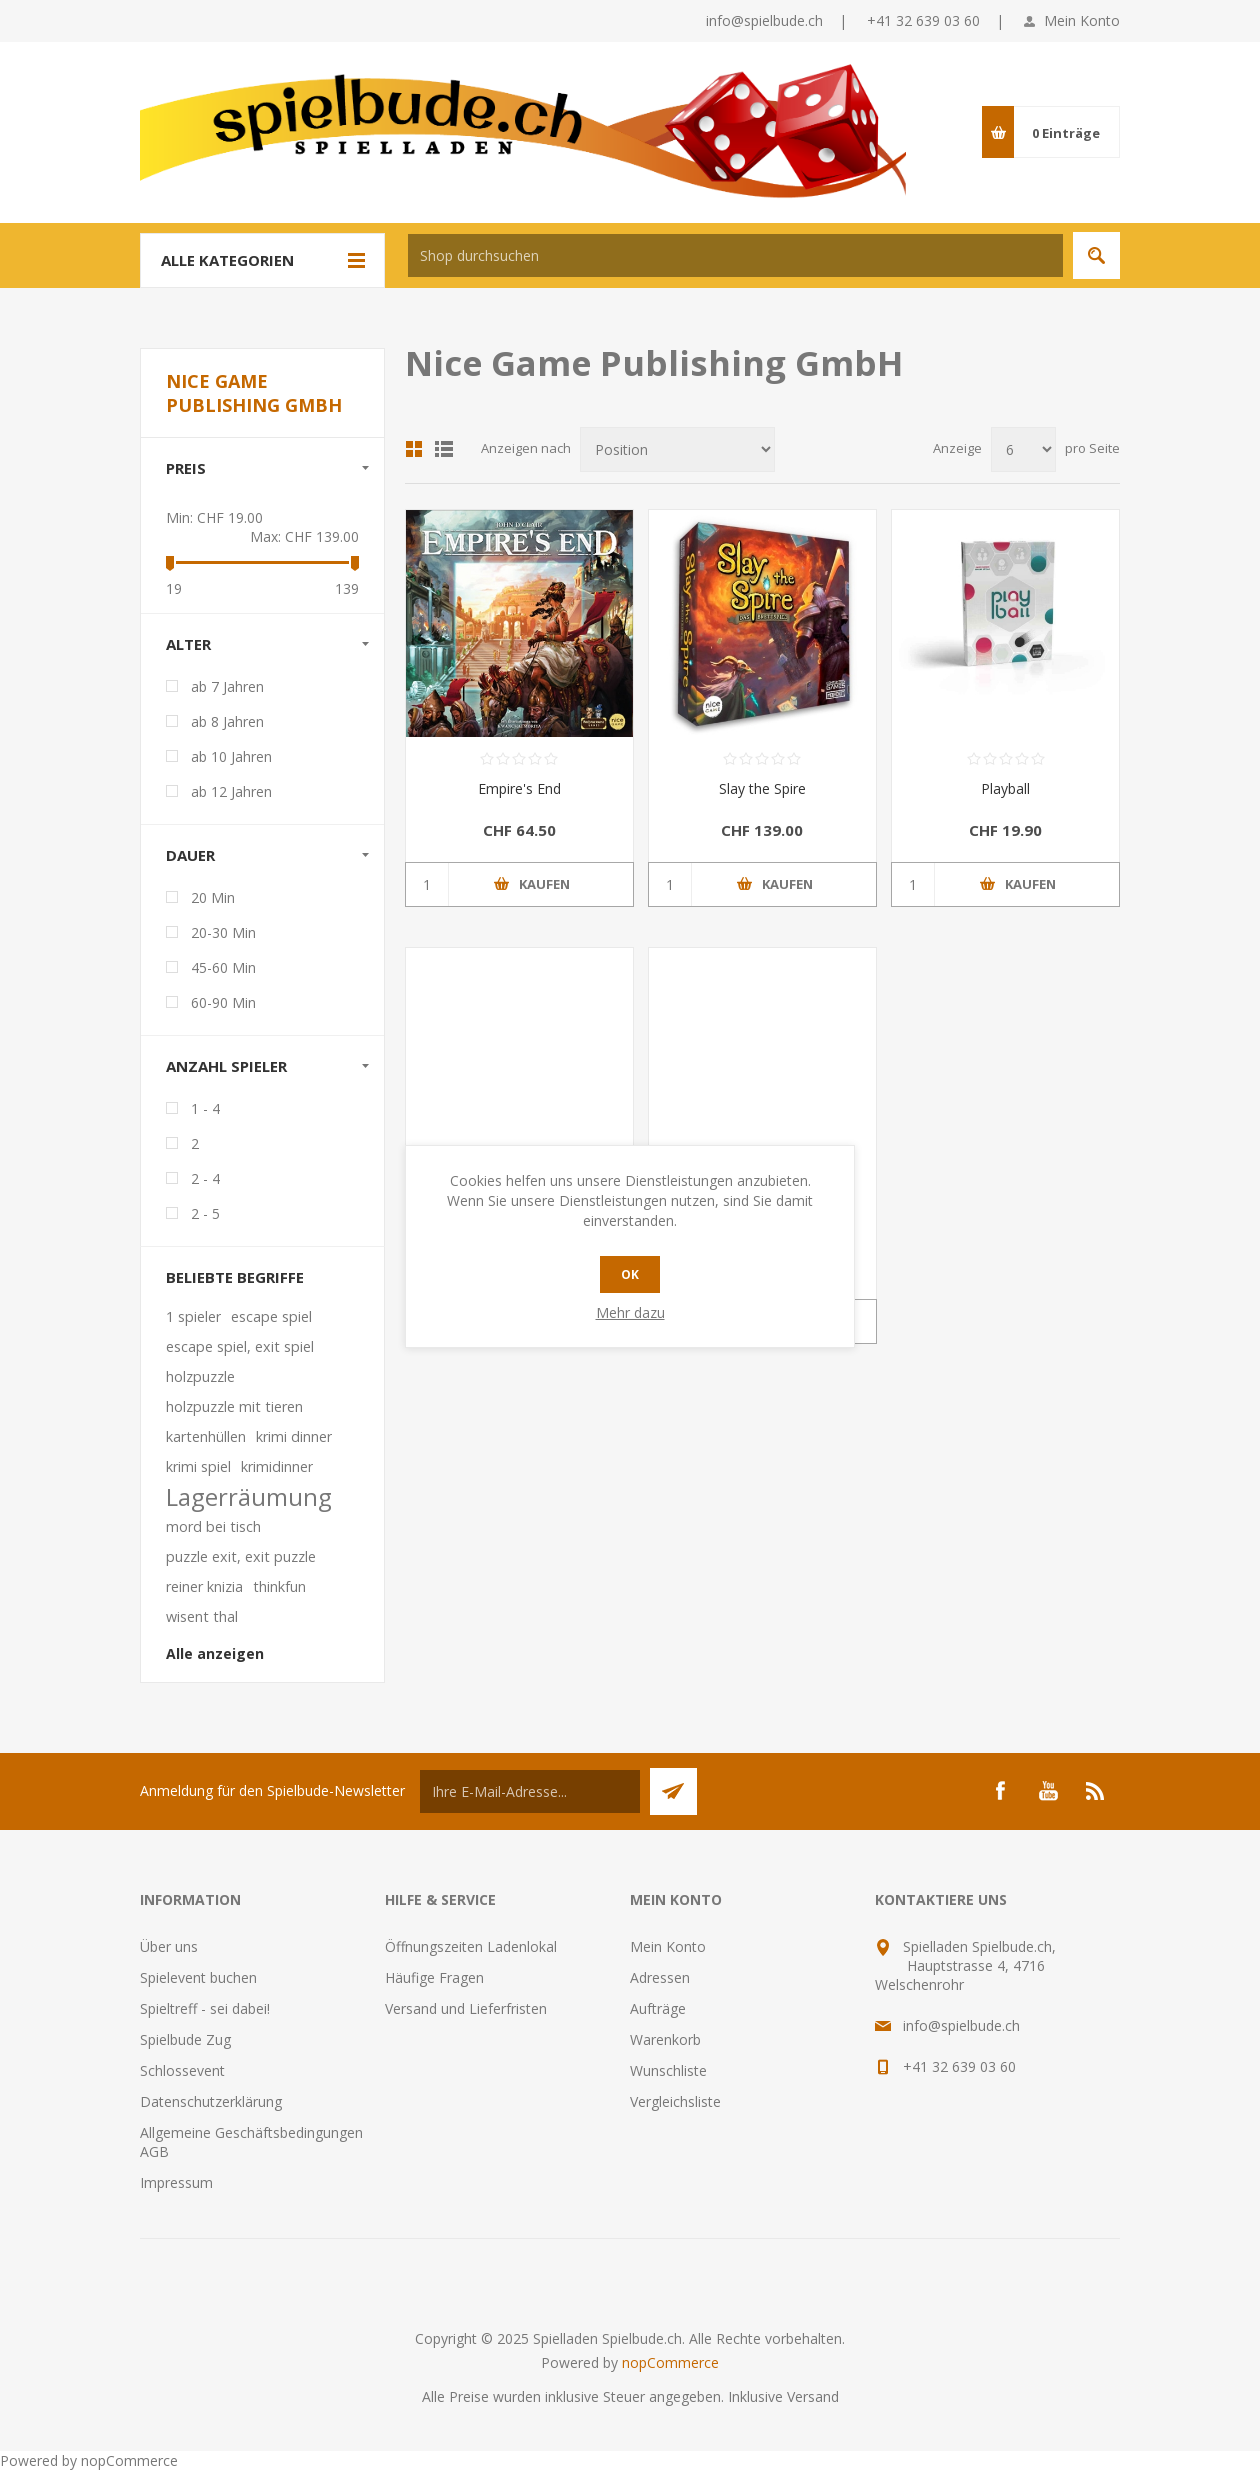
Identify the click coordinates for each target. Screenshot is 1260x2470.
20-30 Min (223, 932)
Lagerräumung (249, 1497)
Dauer (190, 855)
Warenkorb (665, 2039)
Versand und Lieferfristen (466, 2008)
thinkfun (279, 1586)
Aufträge (658, 2008)
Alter (188, 644)
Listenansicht (444, 449)
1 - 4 (205, 1108)
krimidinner (277, 1466)
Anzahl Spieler (226, 1066)
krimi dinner (294, 1436)
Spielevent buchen (198, 1977)
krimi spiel (198, 1466)
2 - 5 (205, 1213)
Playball (1005, 788)
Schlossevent (182, 2070)
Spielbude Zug (185, 2039)
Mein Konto (1082, 20)
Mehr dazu (630, 1312)
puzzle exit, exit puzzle (241, 1556)
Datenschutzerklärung (211, 2101)
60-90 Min (223, 1002)
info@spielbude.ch (764, 20)
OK (630, 1274)
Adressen (660, 1977)
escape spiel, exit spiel (240, 1346)
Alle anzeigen (215, 1653)
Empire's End (519, 788)
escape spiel (271, 1316)
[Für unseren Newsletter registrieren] (530, 1791)
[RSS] (1096, 1791)
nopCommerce (670, 2362)
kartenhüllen (206, 1436)
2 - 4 (205, 1178)
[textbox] (735, 255)
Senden (673, 1791)
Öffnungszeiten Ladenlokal (471, 1946)
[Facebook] (1000, 1791)
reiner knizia (204, 1586)
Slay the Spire (762, 788)
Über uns (169, 1946)
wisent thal (202, 1616)
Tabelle (414, 449)
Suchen (1096, 255)
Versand (813, 2396)
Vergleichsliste (675, 2101)
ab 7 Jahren (227, 686)
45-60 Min (223, 967)
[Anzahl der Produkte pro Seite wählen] (1023, 449)
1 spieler (193, 1316)
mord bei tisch (213, 1526)
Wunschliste (668, 2070)
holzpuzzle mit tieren (234, 1406)
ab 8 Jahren (227, 721)
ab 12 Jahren (231, 791)
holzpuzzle (200, 1376)
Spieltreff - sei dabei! (205, 2008)
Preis (186, 468)
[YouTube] (1048, 1791)
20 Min (213, 897)
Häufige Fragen (434, 1977)
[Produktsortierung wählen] (677, 449)
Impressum (176, 2182)
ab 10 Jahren (231, 756)
